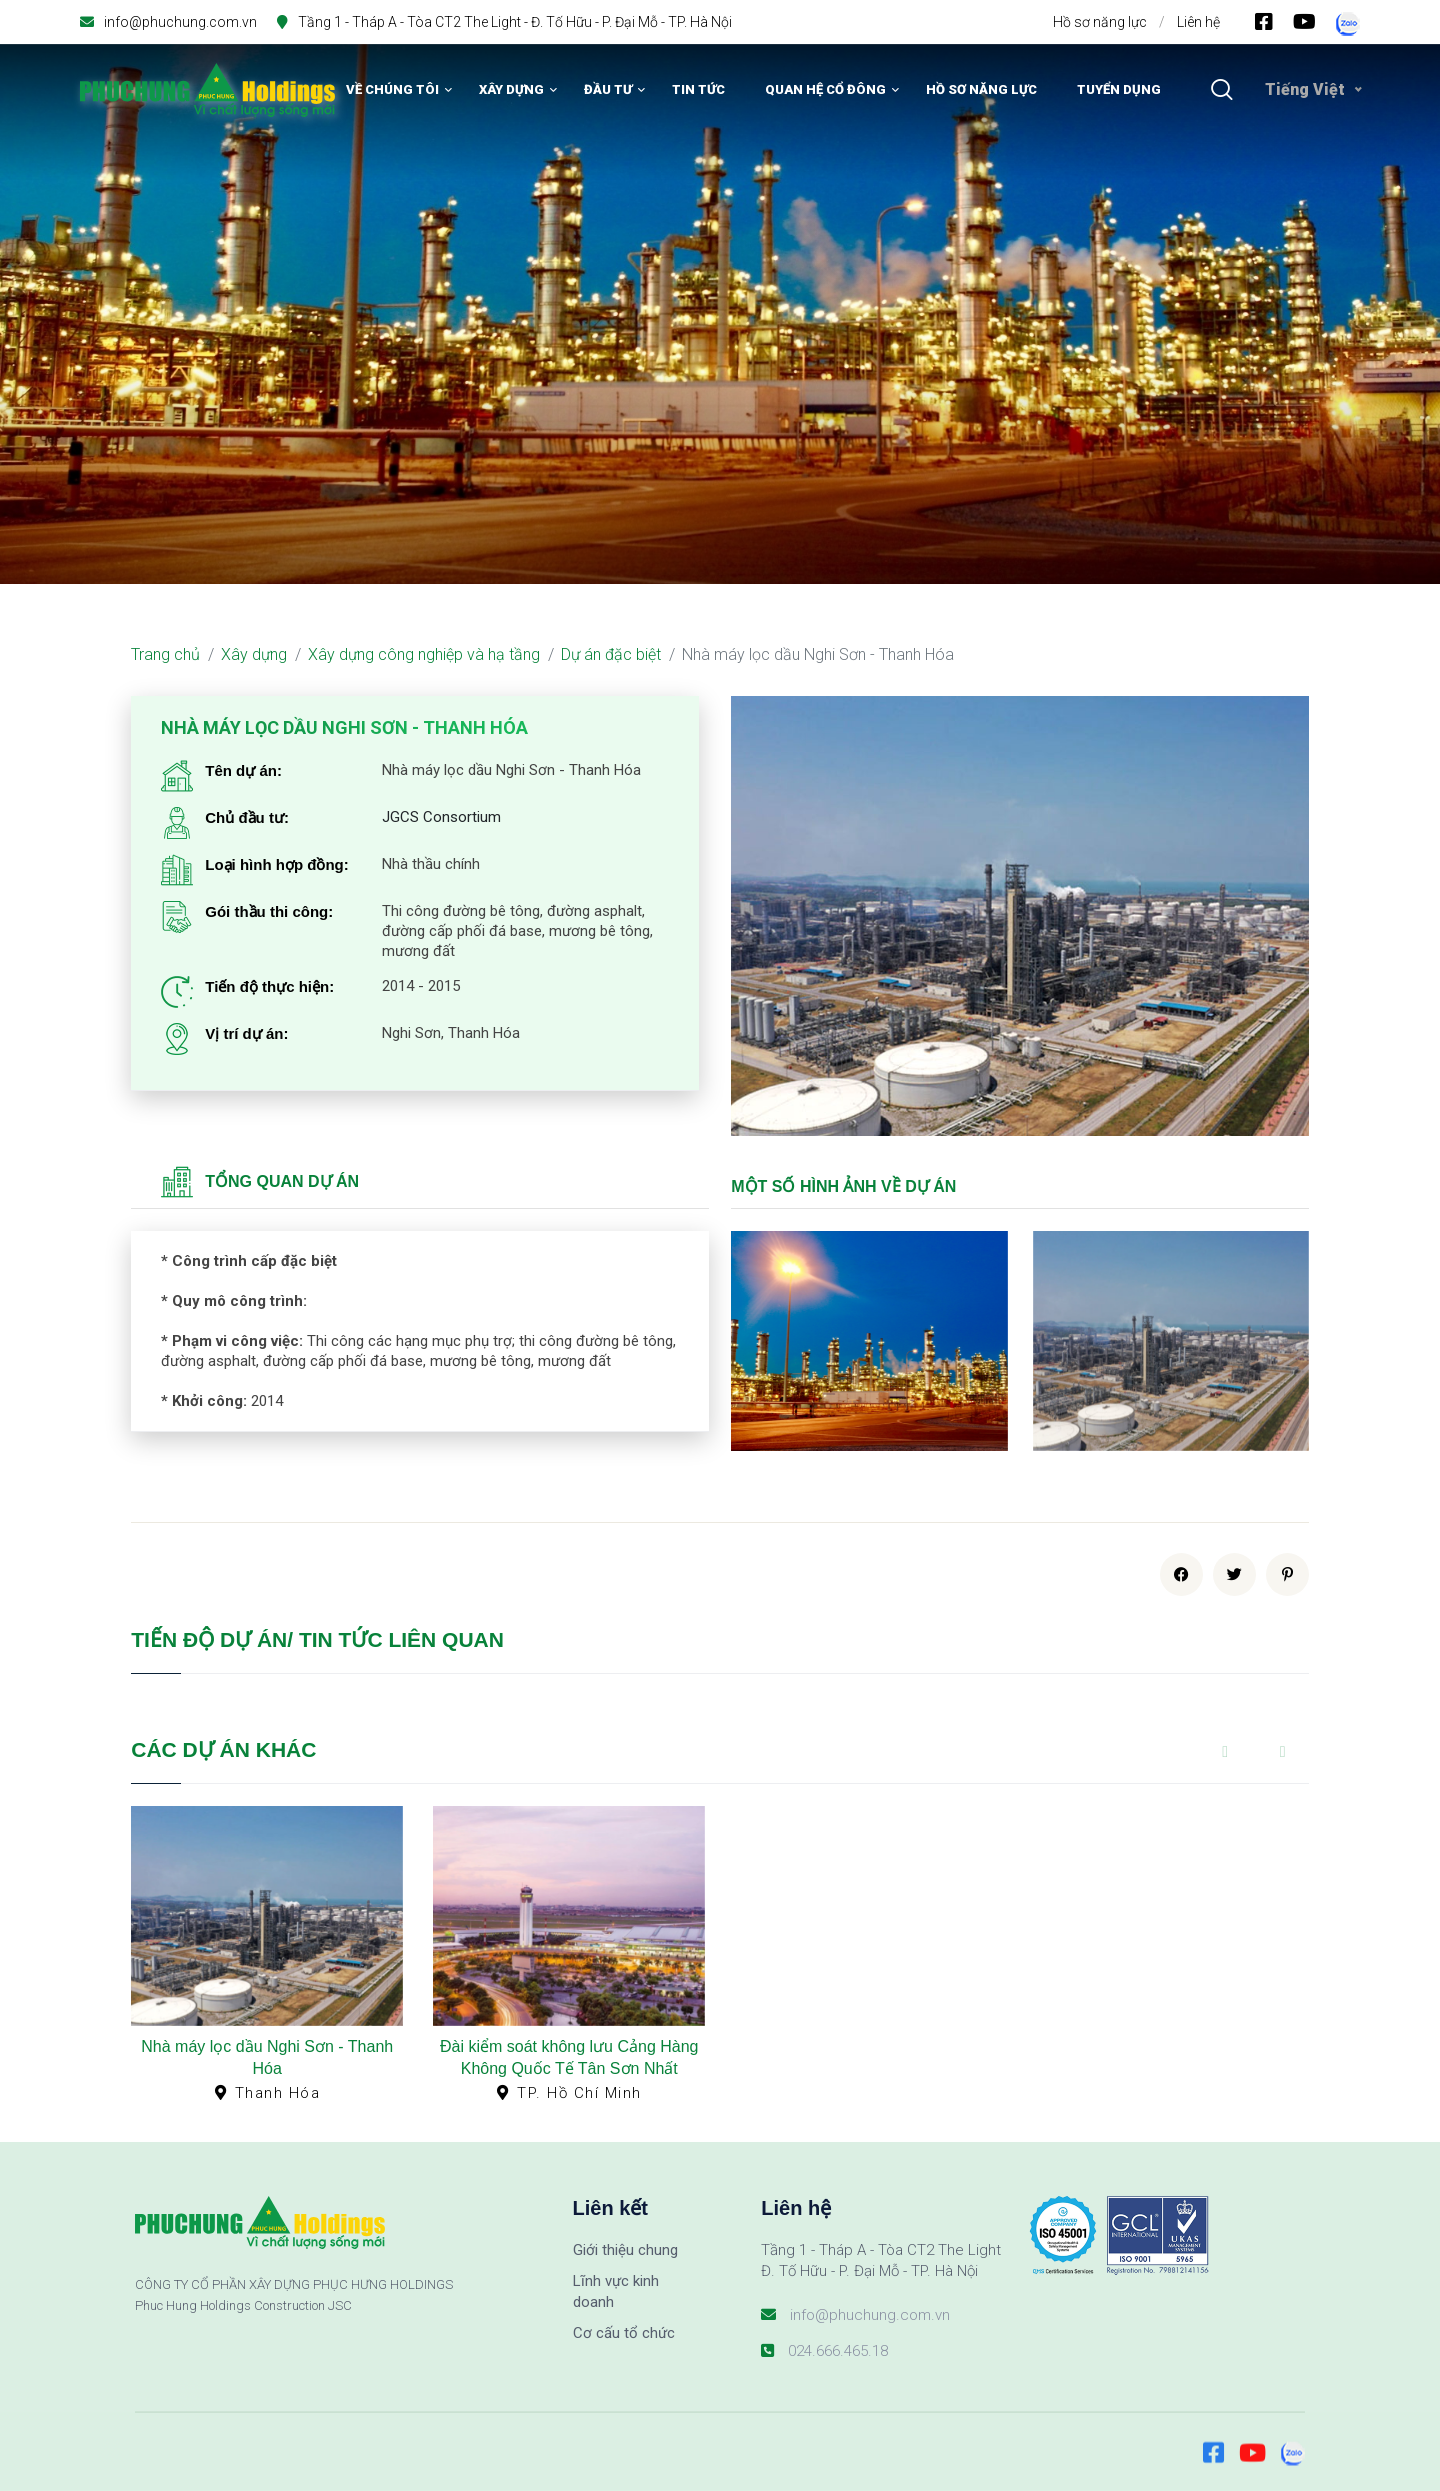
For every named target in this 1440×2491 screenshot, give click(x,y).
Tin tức (698, 89)
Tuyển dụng (1119, 89)
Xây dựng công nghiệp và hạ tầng (424, 654)
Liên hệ (1198, 22)
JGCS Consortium (441, 817)
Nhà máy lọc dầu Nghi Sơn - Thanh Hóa (267, 2057)
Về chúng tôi (392, 89)
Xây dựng (511, 89)
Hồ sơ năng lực (1100, 22)
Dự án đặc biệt (611, 654)
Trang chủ (165, 654)
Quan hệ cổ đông (825, 89)
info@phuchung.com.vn (180, 22)
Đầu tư (608, 89)
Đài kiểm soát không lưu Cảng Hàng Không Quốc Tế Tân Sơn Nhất (569, 2057)
